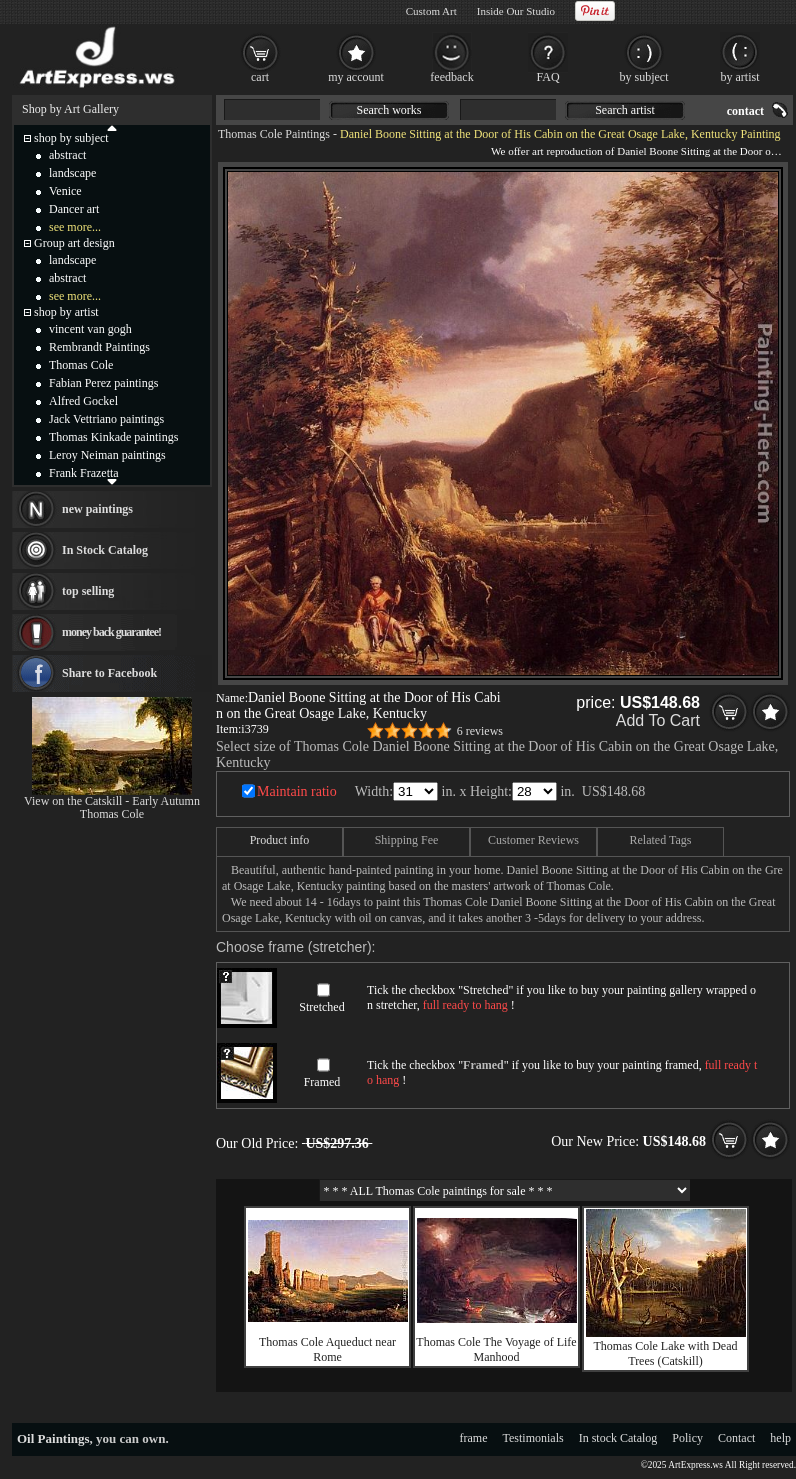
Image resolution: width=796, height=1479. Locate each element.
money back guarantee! (111, 632)
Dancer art (74, 209)
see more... (75, 227)
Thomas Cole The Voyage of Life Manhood (496, 1349)
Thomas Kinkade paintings (113, 437)
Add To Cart (658, 720)
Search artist (625, 110)
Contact (736, 1438)
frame (474, 1438)
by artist (740, 77)
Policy (687, 1438)
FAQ (547, 77)
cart (260, 77)
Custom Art (431, 11)
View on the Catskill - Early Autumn (112, 801)
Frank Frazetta (84, 473)
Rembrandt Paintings (99, 347)
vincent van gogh (90, 329)
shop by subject (71, 138)
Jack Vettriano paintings (106, 419)
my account (356, 77)
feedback (451, 77)
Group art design (74, 243)
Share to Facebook (109, 673)
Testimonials (533, 1438)
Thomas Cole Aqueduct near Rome (327, 1349)
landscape (72, 173)
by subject (644, 77)
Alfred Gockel (83, 401)
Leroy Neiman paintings (107, 455)
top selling (88, 591)
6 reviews (480, 731)
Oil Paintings (53, 1438)
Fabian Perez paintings (103, 383)
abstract (67, 155)
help (780, 1438)
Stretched (321, 1007)
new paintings (97, 509)
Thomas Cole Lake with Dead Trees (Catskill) (666, 1353)
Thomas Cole (81, 365)
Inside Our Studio (516, 11)
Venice (65, 191)
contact (745, 111)
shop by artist (66, 312)
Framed (322, 1082)
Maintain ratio (297, 791)
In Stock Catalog (105, 550)
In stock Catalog (618, 1438)
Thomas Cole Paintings (274, 134)
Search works (389, 110)
